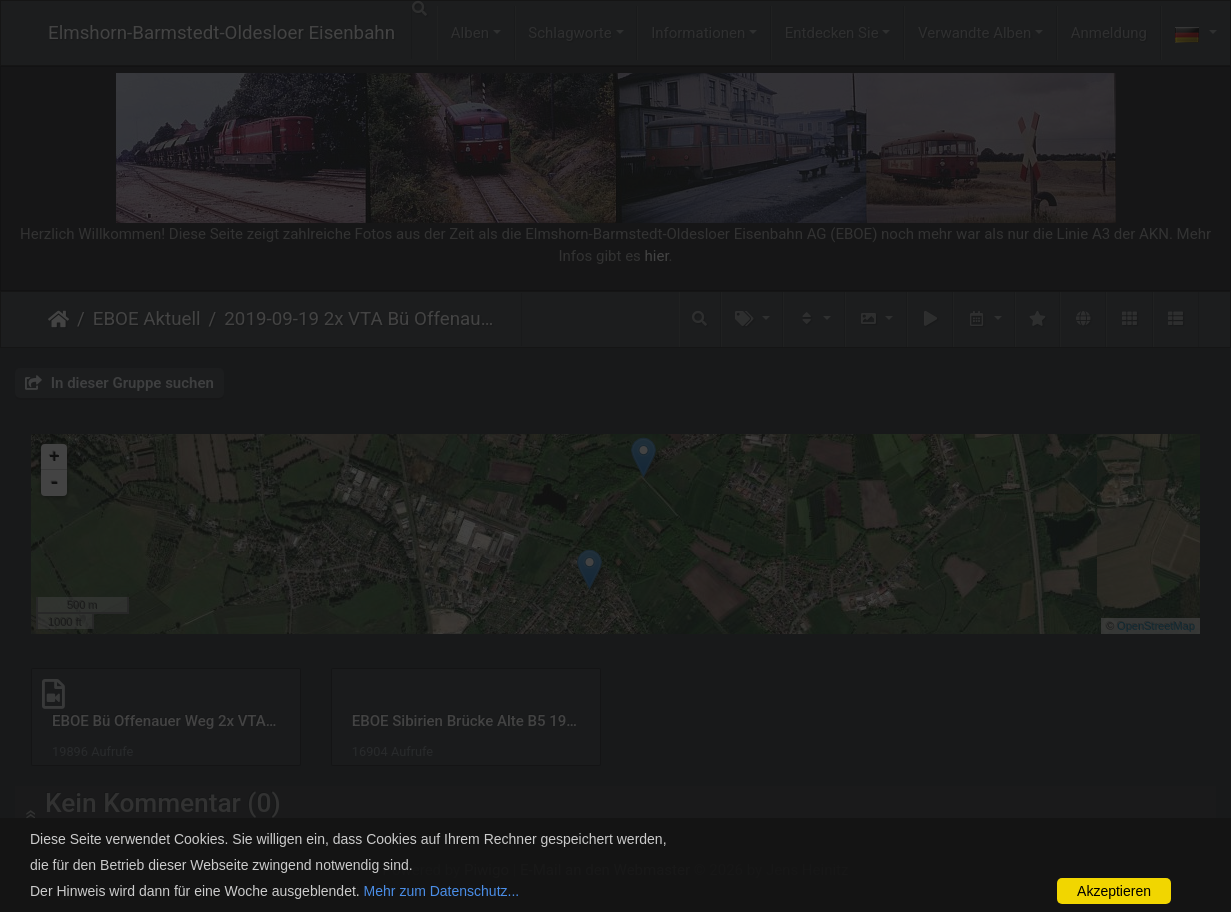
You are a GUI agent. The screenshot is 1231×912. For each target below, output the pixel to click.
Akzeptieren (1114, 891)
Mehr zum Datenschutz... (442, 891)
